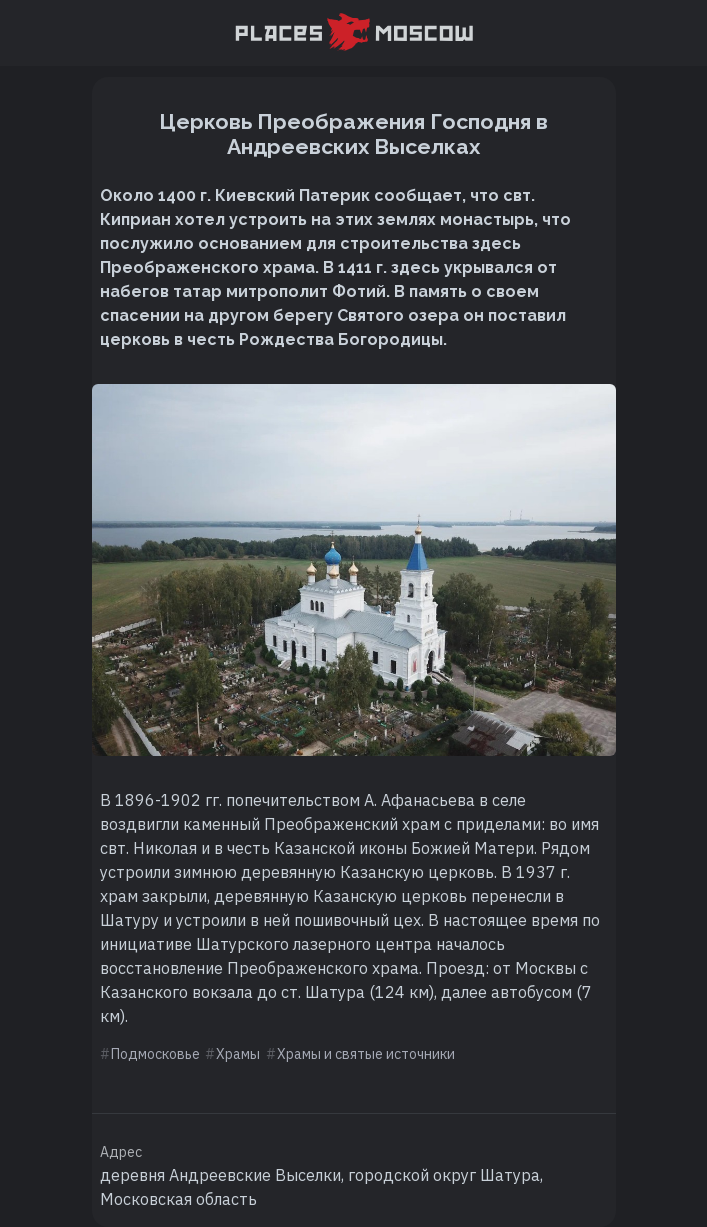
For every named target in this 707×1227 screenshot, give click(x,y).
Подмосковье (155, 1054)
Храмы (238, 1054)
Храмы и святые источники (366, 1054)
